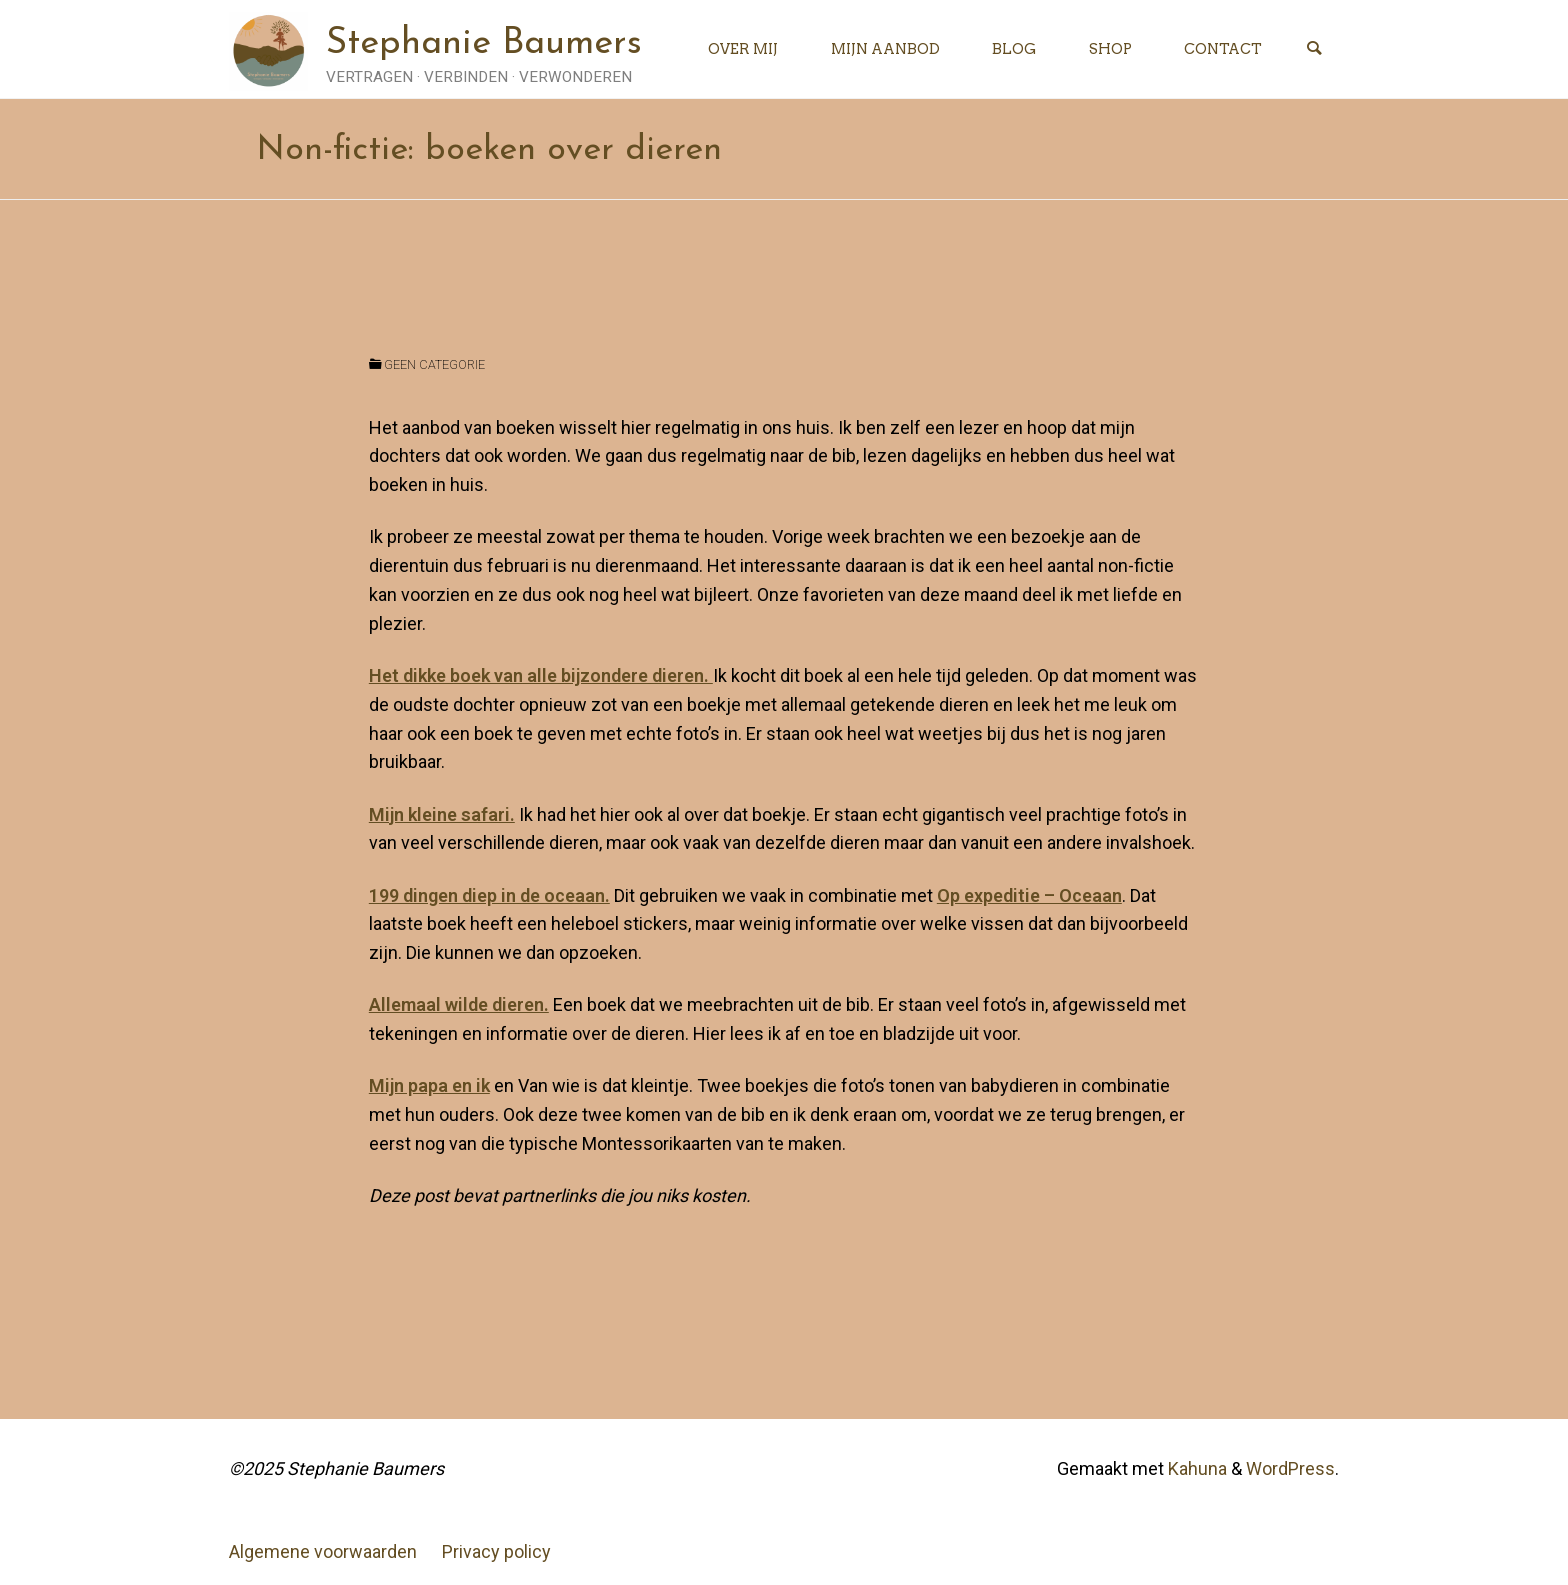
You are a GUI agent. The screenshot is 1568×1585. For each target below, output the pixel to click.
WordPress (1290, 1468)
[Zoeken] (1314, 49)
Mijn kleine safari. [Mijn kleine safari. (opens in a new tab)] (442, 814)
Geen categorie (434, 364)
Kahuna (1195, 1468)
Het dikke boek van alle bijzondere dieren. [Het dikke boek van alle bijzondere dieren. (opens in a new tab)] (541, 675)
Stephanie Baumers (484, 44)
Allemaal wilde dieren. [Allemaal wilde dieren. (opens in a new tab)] (459, 1004)
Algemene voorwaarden (323, 1551)
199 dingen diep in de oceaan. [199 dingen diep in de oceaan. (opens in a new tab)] (489, 895)
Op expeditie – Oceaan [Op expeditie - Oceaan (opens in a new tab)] (1029, 895)
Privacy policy (496, 1551)
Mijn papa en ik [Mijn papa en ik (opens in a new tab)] (429, 1085)
